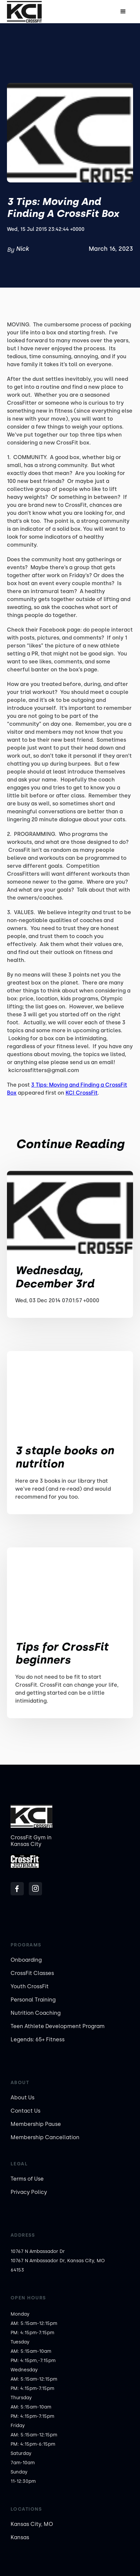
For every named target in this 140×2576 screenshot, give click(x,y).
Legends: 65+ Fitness (38, 2039)
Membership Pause (36, 2124)
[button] (123, 12)
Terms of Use (27, 2179)
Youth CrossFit (30, 1986)
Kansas (20, 2537)
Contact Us (25, 2111)
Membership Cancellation (45, 2137)
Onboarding (26, 1960)
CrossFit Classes (32, 1973)
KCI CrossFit (82, 1093)
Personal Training (33, 2000)
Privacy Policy (29, 2192)
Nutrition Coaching (36, 2013)
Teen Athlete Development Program (58, 2026)
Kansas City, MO (32, 2524)
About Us (22, 2097)
